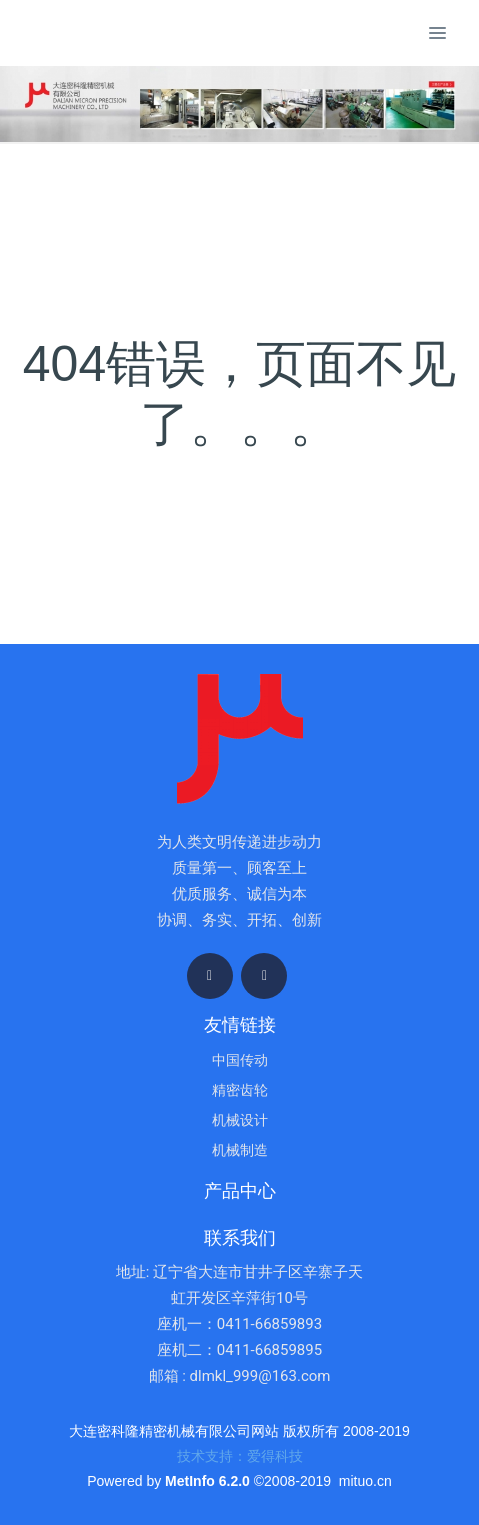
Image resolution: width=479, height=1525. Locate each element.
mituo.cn (365, 1481)
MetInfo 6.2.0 (207, 1481)
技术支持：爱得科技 (240, 1456)
